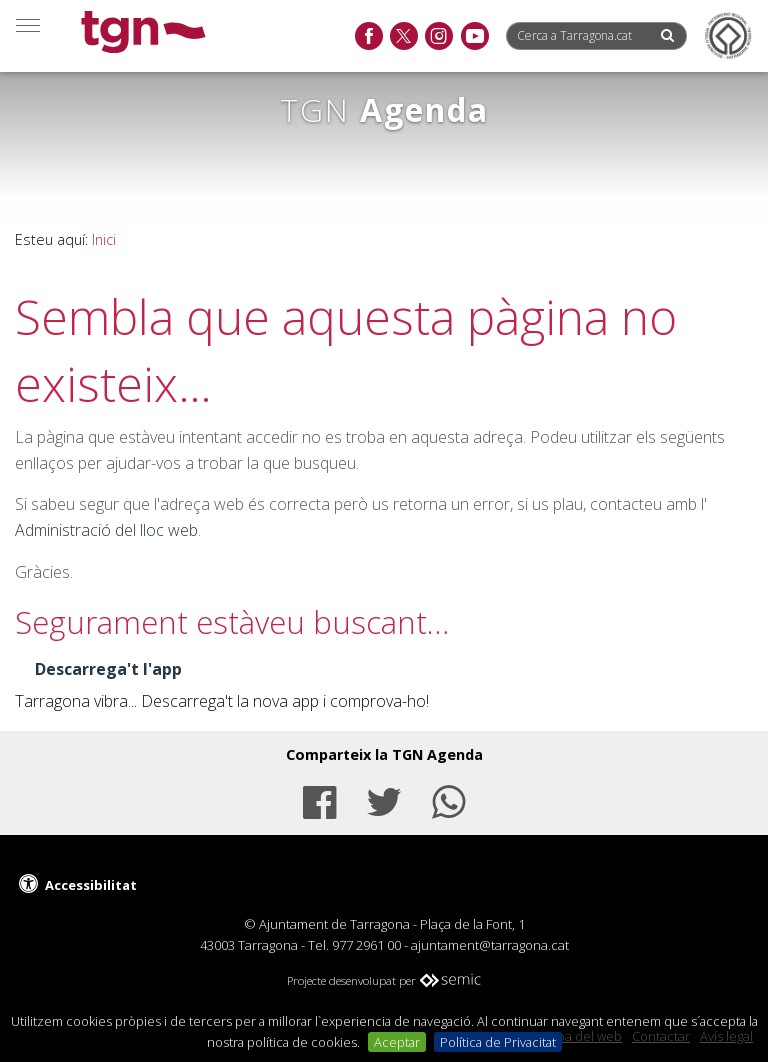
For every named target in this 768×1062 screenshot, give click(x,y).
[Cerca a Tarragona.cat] (582, 35)
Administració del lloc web (106, 530)
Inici (104, 239)
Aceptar (397, 1042)
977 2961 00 (366, 945)
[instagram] (438, 37)
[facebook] (368, 37)
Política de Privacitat (498, 1042)
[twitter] (403, 37)
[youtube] (474, 37)
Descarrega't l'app (108, 669)
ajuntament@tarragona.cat (490, 945)
